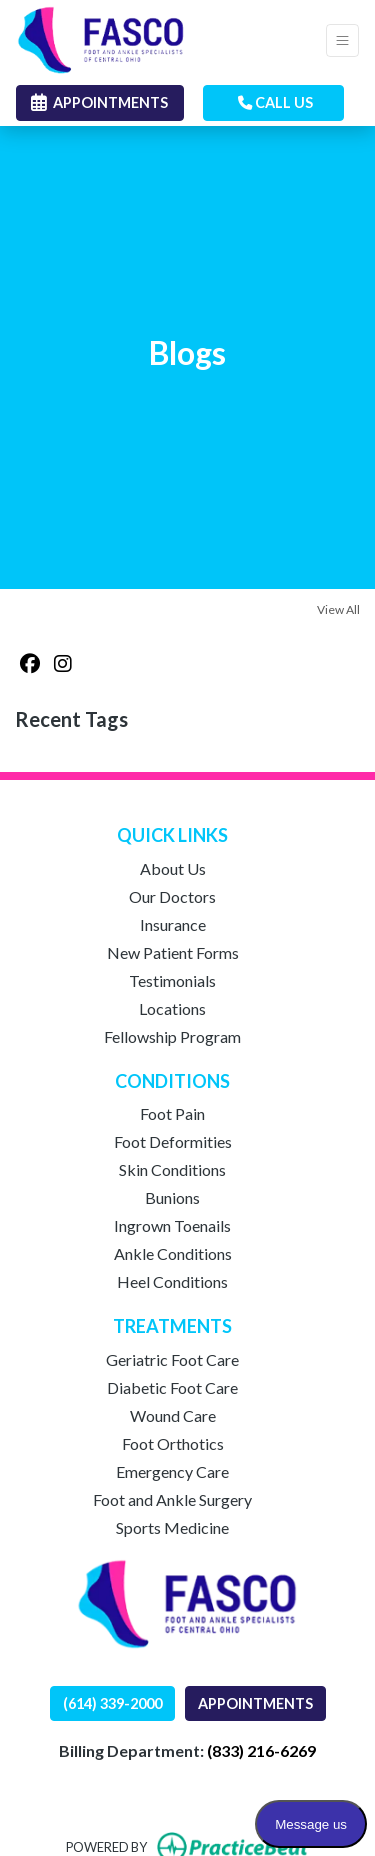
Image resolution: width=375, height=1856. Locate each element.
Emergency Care (172, 1471)
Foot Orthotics (173, 1443)
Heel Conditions (172, 1281)
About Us (173, 868)
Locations (172, 1008)
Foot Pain (172, 1113)
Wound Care (173, 1415)
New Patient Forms (173, 952)
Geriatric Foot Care (172, 1359)
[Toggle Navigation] (342, 40)
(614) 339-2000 (112, 1703)
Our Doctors (172, 896)
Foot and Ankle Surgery (172, 1499)
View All (338, 609)
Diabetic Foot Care (172, 1387)
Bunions (172, 1197)
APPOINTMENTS (255, 1703)
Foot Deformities (173, 1141)
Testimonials (172, 980)
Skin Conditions (172, 1169)
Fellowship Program (172, 1036)
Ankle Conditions (173, 1253)
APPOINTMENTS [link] (99, 102)
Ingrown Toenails (172, 1225)
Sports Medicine (172, 1527)
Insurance (173, 924)
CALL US (275, 102)
